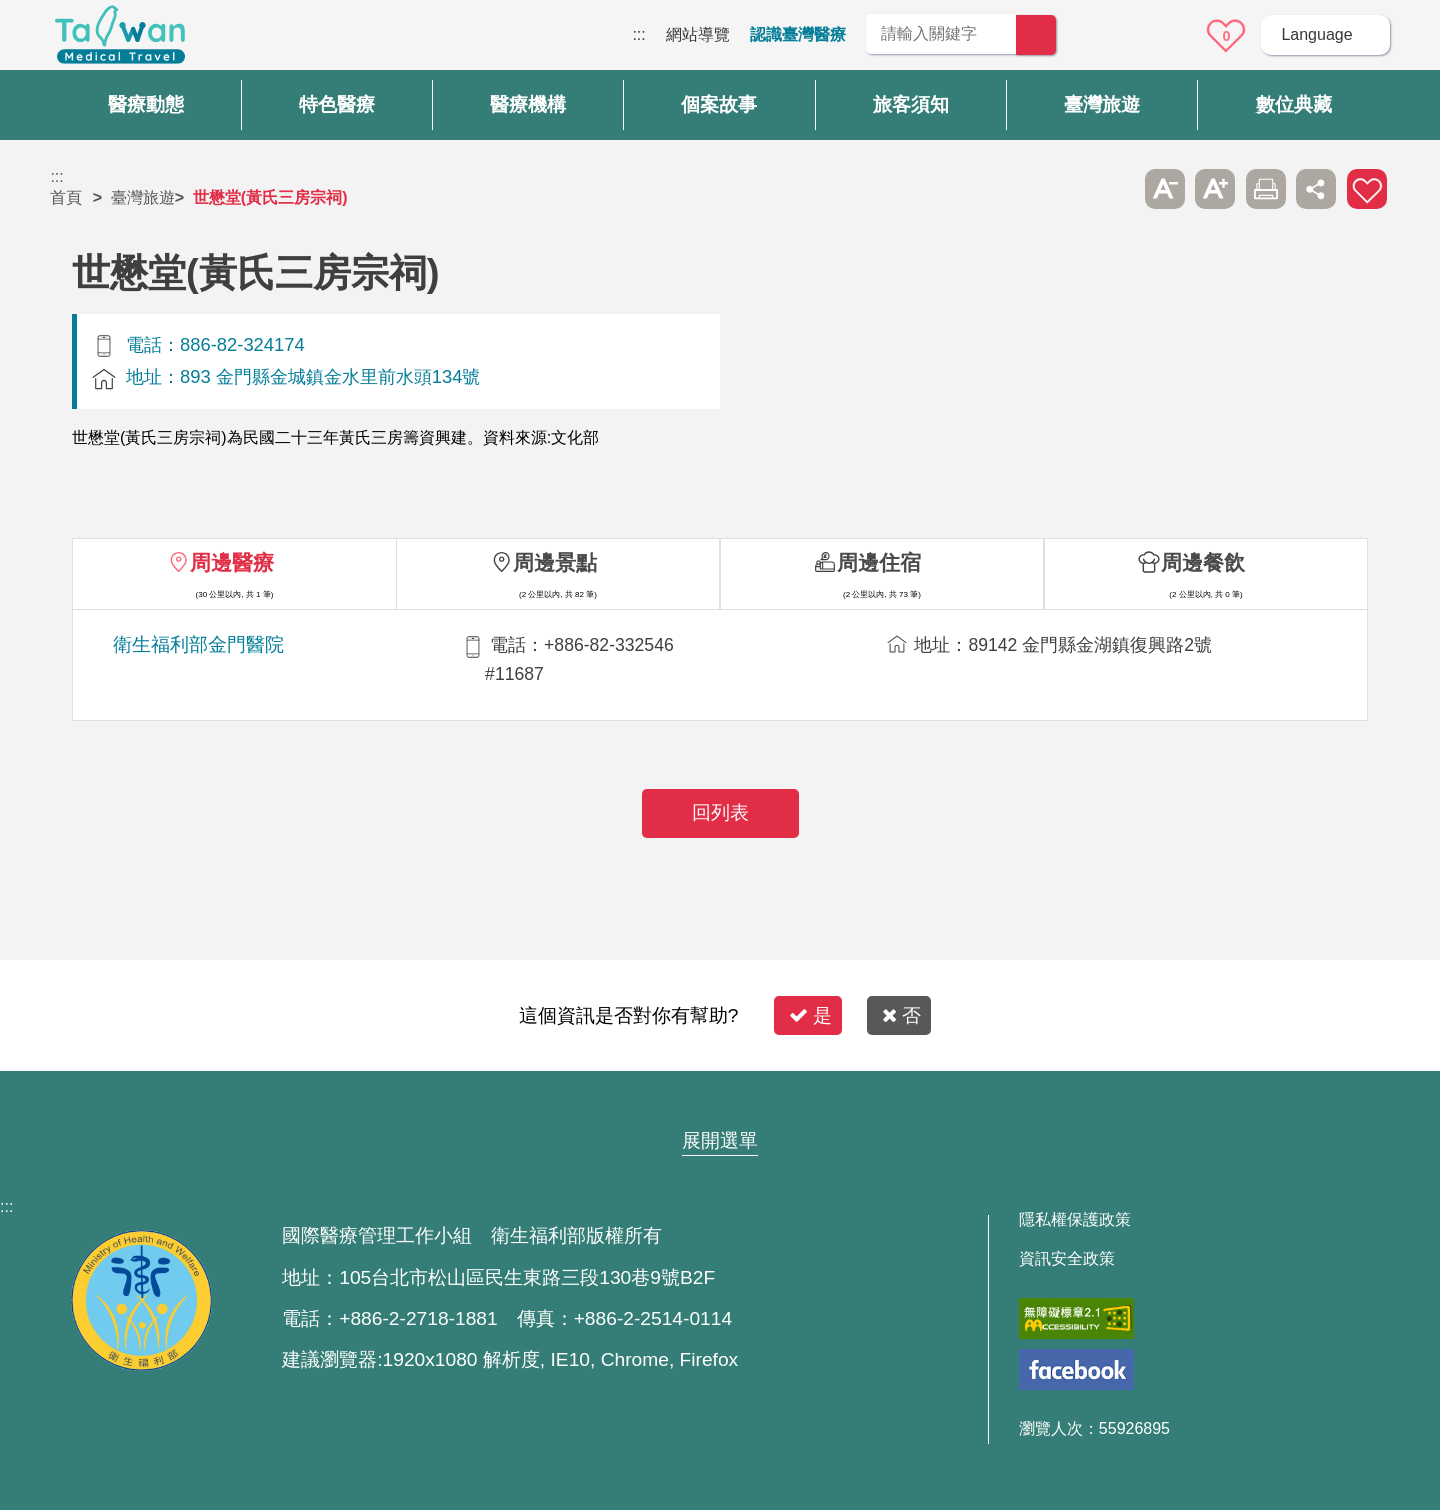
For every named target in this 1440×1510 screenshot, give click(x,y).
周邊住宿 (879, 562)
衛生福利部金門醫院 (198, 644)
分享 (1316, 189)
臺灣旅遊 (143, 197)
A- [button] (1165, 189)
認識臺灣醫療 (798, 34)
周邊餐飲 (1203, 562)
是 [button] (810, 1015)
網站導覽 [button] (720, 1102)
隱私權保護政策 (1075, 1220)
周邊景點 (555, 562)
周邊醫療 (232, 562)
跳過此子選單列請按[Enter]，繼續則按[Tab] (1114, 189)
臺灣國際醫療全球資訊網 (120, 40)
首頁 (66, 197)
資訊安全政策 (1067, 1259)
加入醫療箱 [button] (1367, 189)
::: (638, 34)
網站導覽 (698, 34)
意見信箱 (1171, 36)
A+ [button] (1215, 189)
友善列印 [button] (1266, 189)
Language (1316, 34)
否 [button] (901, 1015)
